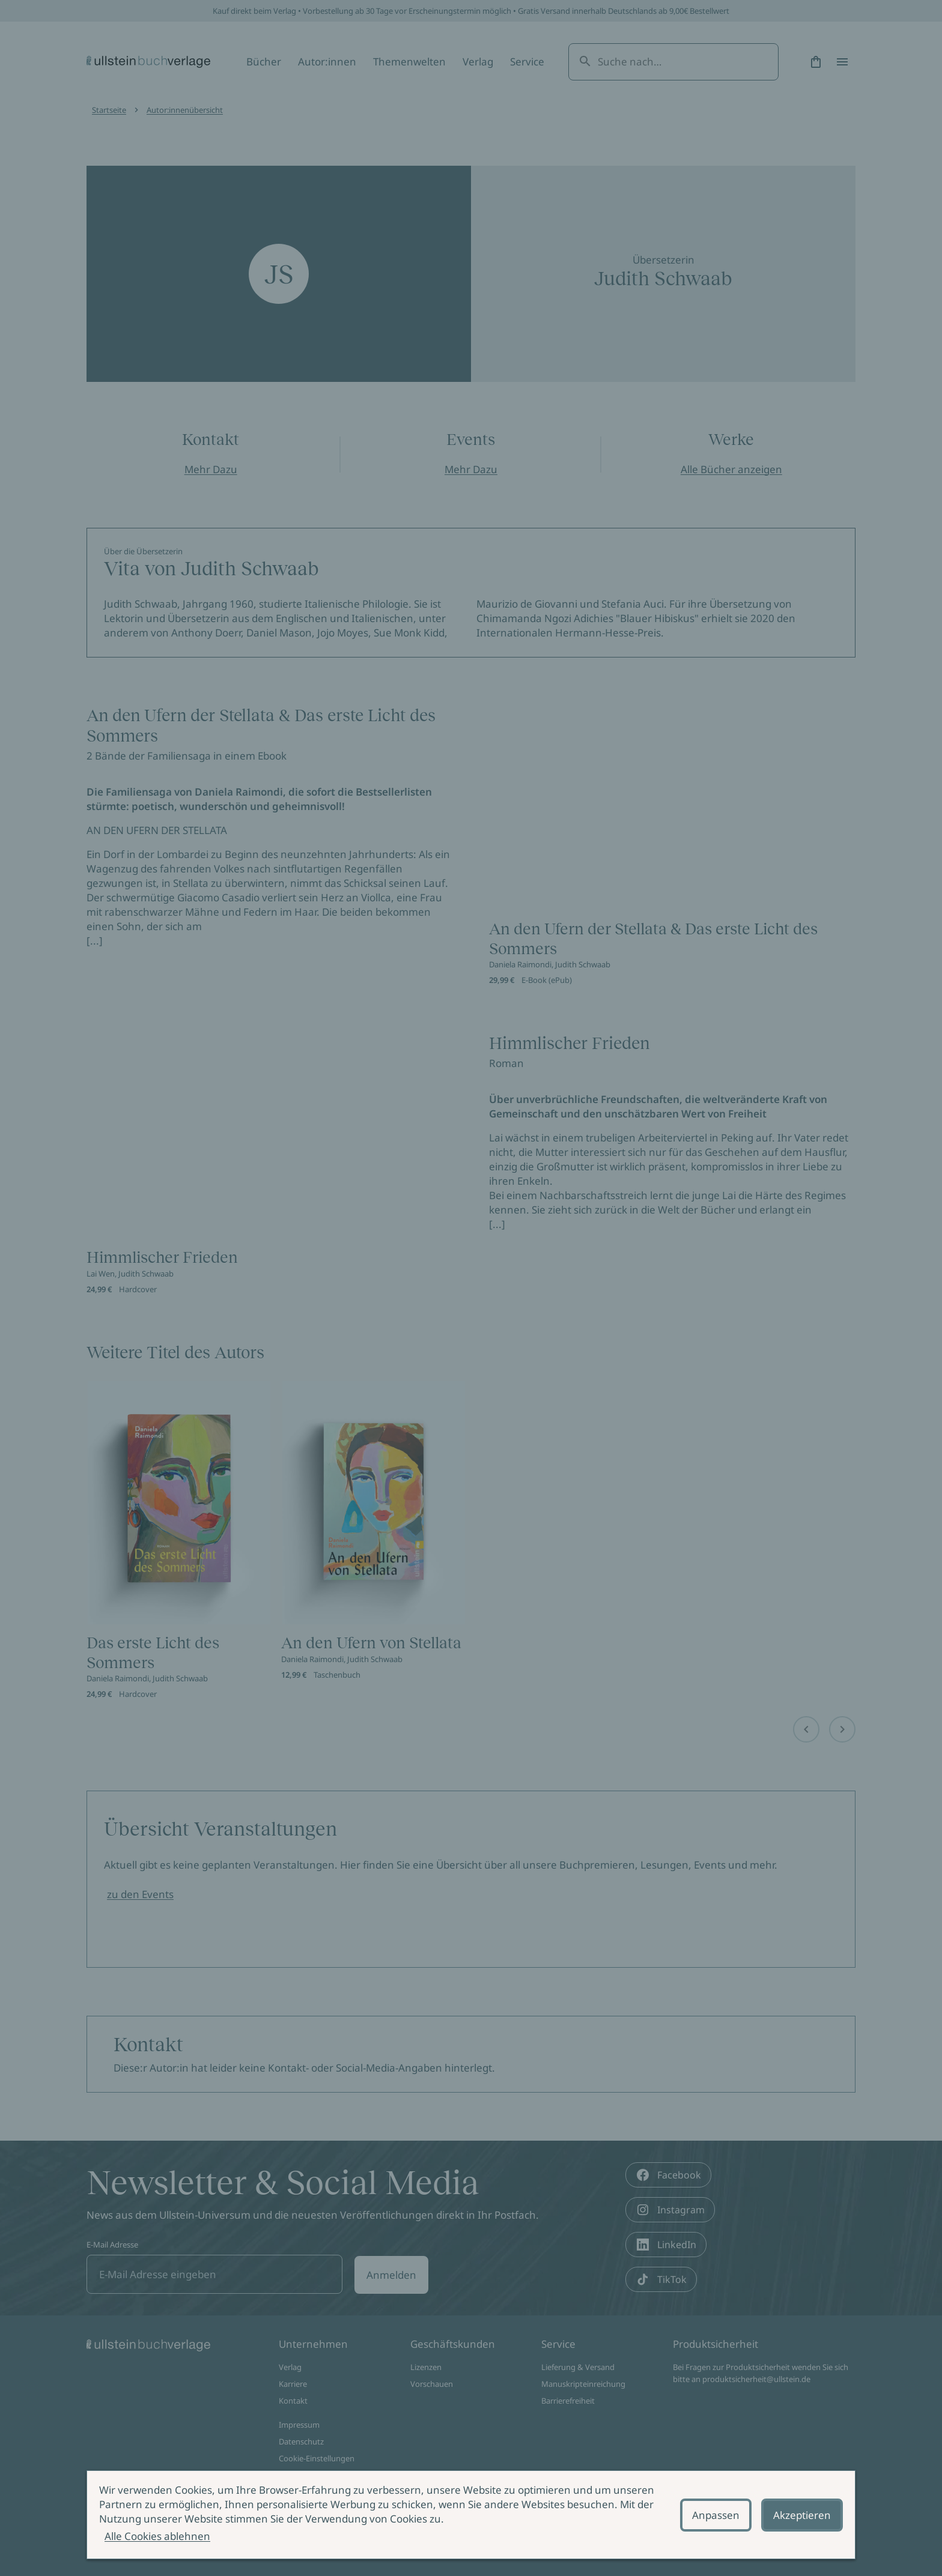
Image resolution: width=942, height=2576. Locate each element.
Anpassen (716, 2515)
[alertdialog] (471, 2514)
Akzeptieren (802, 2515)
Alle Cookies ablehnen (157, 2536)
